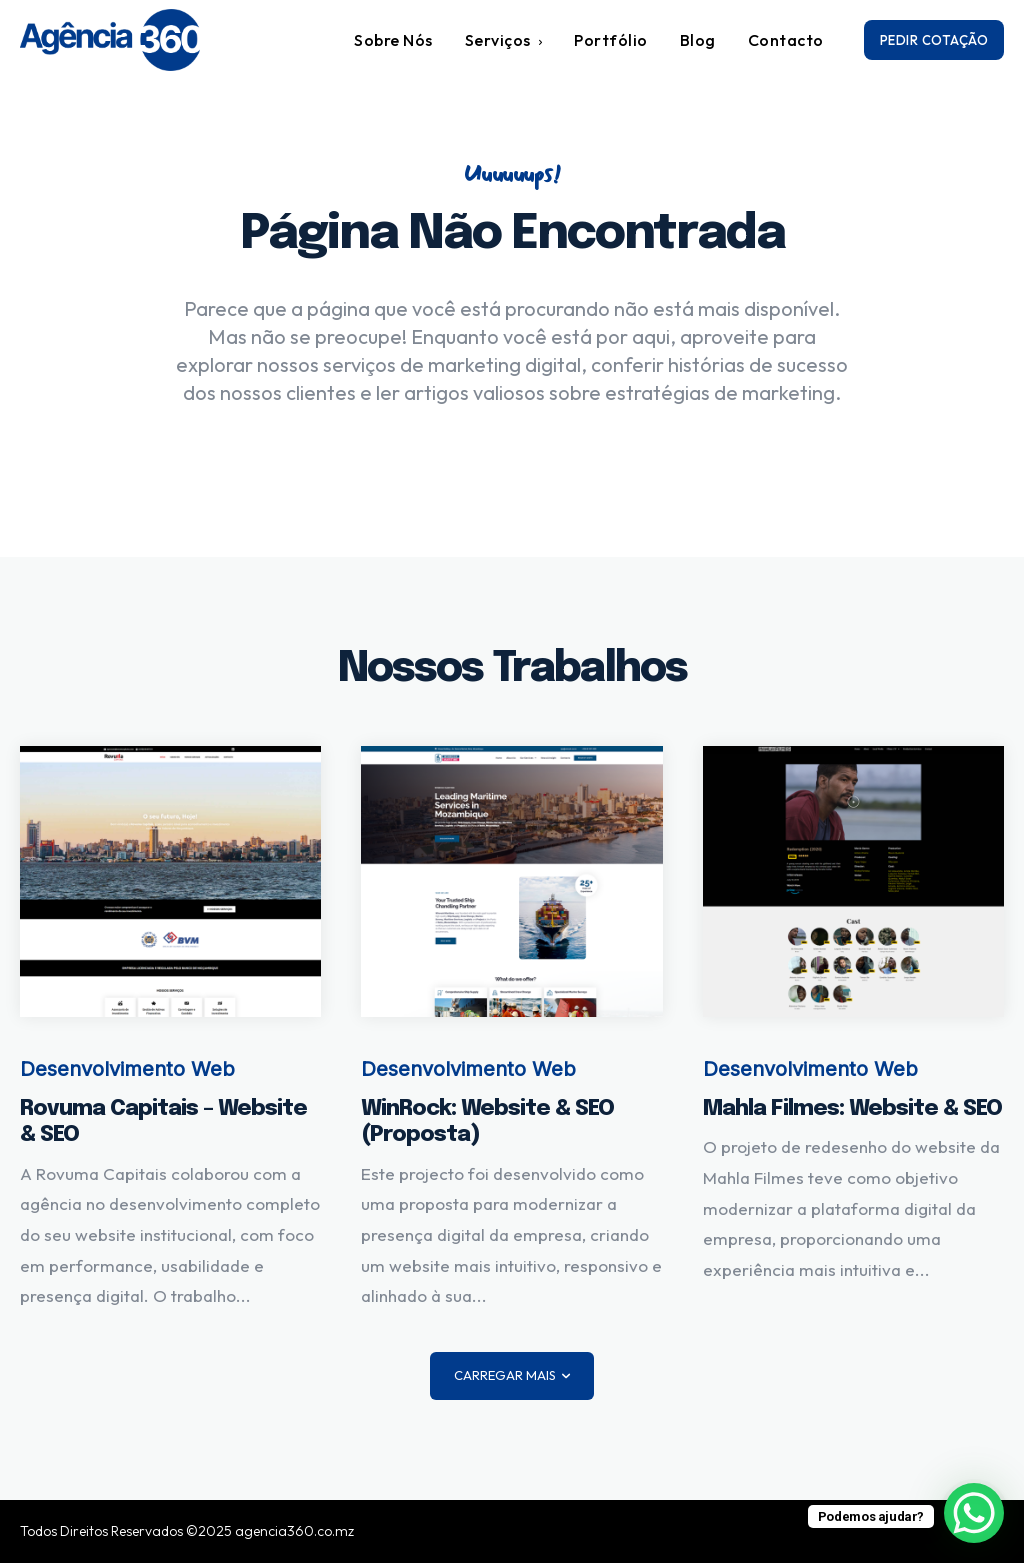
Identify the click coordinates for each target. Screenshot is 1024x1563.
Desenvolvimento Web (127, 1069)
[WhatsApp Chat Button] (974, 1513)
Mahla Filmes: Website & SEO (852, 1109)
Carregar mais (512, 1375)
